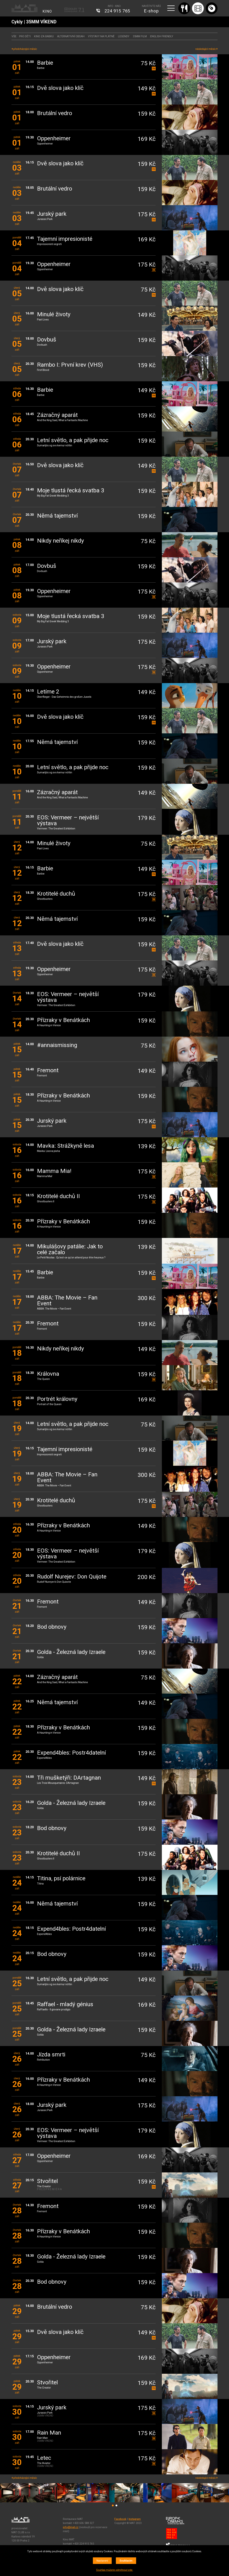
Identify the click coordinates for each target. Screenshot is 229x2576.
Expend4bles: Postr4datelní (71, 1753)
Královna (48, 1374)
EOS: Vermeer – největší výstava (68, 820)
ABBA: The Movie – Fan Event (67, 1301)
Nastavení (102, 2560)
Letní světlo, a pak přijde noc (72, 440)
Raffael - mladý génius (65, 2004)
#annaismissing (57, 1045)
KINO (47, 11)
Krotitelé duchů (56, 894)
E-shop (151, 11)
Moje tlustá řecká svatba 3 (70, 490)
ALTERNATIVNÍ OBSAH (70, 36)
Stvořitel (47, 2181)
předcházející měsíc (24, 49)
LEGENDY (123, 36)
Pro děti (25, 36)
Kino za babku (44, 36)
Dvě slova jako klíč (60, 88)
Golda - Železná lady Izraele (71, 1652)
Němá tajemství (57, 516)
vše (13, 36)
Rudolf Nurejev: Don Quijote (71, 1577)
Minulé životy (53, 314)
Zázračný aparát (57, 415)
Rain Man (49, 2433)
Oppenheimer (54, 138)
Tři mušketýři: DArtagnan (69, 1778)
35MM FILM (140, 36)
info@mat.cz (70, 2527)
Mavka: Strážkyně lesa (65, 1146)
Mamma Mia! (54, 1171)
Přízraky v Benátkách (63, 1020)
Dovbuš (46, 340)
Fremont (48, 1070)
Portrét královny (57, 1399)
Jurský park (51, 214)
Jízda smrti (51, 2054)
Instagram (134, 2519)
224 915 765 (117, 11)
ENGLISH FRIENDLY (161, 36)
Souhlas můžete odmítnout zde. (114, 2570)
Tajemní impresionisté (64, 239)
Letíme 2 (48, 692)
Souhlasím (126, 2560)
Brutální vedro (54, 113)
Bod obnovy (51, 1627)
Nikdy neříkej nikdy (60, 541)
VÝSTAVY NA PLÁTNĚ (101, 36)
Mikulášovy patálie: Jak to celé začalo (70, 1249)
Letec (44, 2458)
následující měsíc (206, 49)
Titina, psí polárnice (61, 1878)
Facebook (120, 2519)
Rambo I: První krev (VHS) (70, 365)
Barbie (45, 63)
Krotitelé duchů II (58, 1196)
